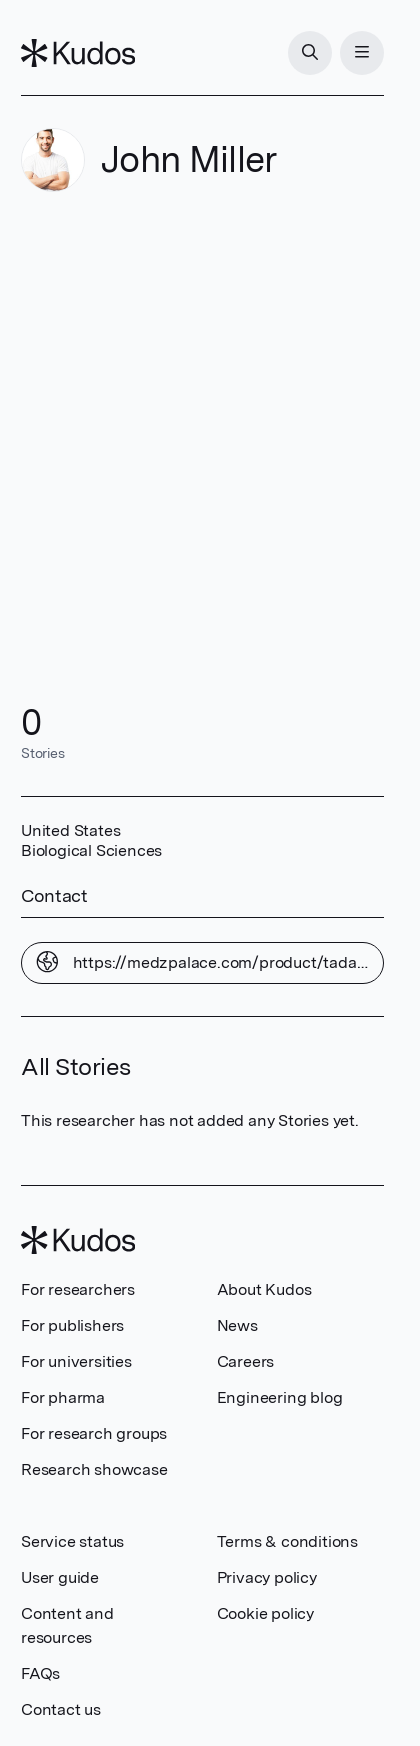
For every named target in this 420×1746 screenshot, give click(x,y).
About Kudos (264, 1289)
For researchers (78, 1289)
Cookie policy (265, 1613)
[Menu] (362, 53)
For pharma (63, 1397)
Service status (72, 1541)
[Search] (310, 53)
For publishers (72, 1325)
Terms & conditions (287, 1541)
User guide (60, 1577)
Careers (246, 1361)
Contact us (61, 1709)
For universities (76, 1361)
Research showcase (94, 1469)
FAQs (40, 1673)
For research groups (94, 1433)
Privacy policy (267, 1577)
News (237, 1325)
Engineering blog (280, 1397)
